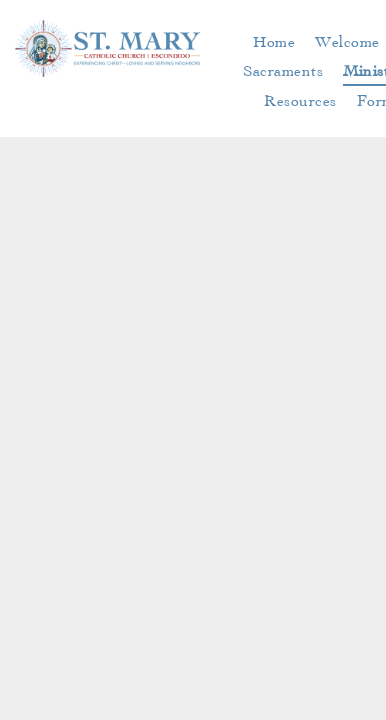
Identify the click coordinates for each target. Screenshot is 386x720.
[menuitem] (274, 41)
